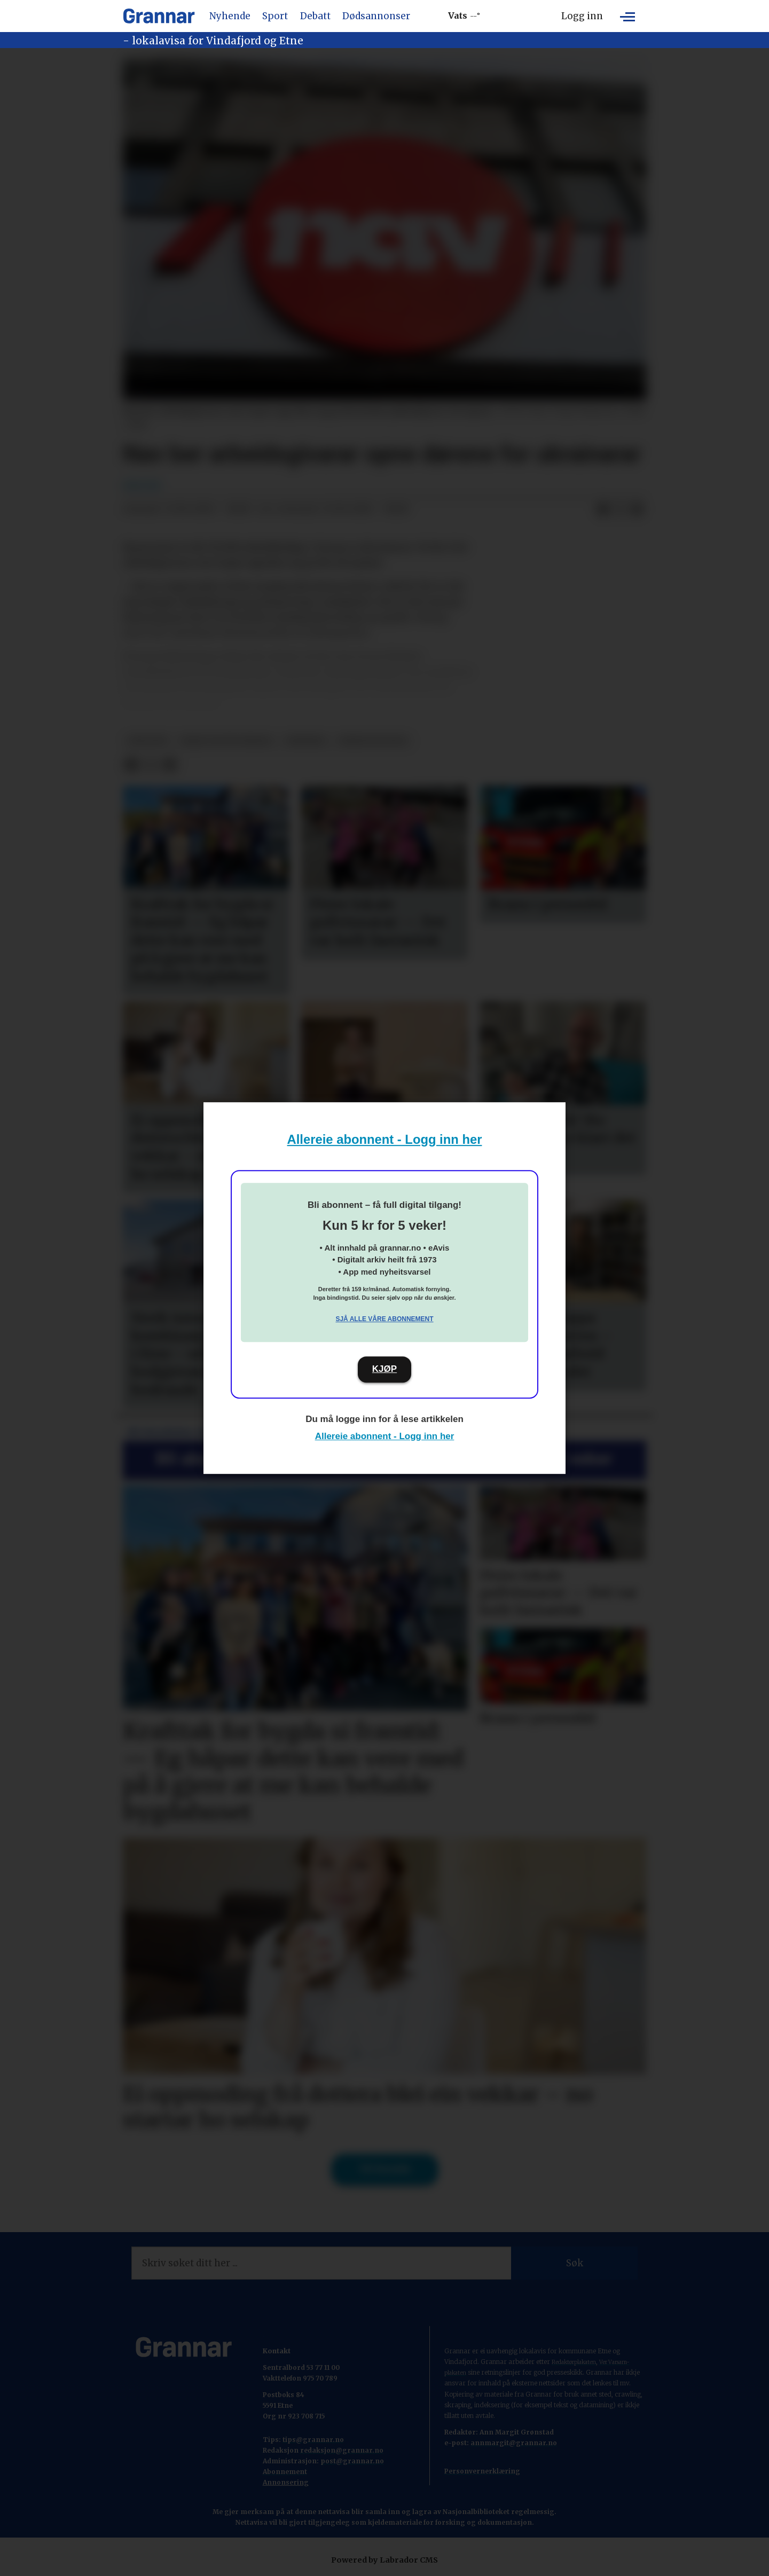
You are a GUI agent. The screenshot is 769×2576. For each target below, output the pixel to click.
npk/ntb (147, 740)
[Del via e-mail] (637, 509)
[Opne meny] (627, 16)
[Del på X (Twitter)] (620, 509)
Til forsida (384, 2169)
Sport (275, 16)
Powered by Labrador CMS (384, 2560)
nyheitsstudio (373, 740)
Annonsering (286, 2482)
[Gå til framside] (159, 16)
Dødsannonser (376, 16)
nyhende (306, 740)
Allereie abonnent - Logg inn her (384, 1139)
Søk (574, 2263)
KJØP (384, 1369)
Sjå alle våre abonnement (384, 1319)
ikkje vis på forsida (226, 740)
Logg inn (582, 16)
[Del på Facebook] (603, 509)
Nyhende (229, 16)
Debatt (315, 16)
